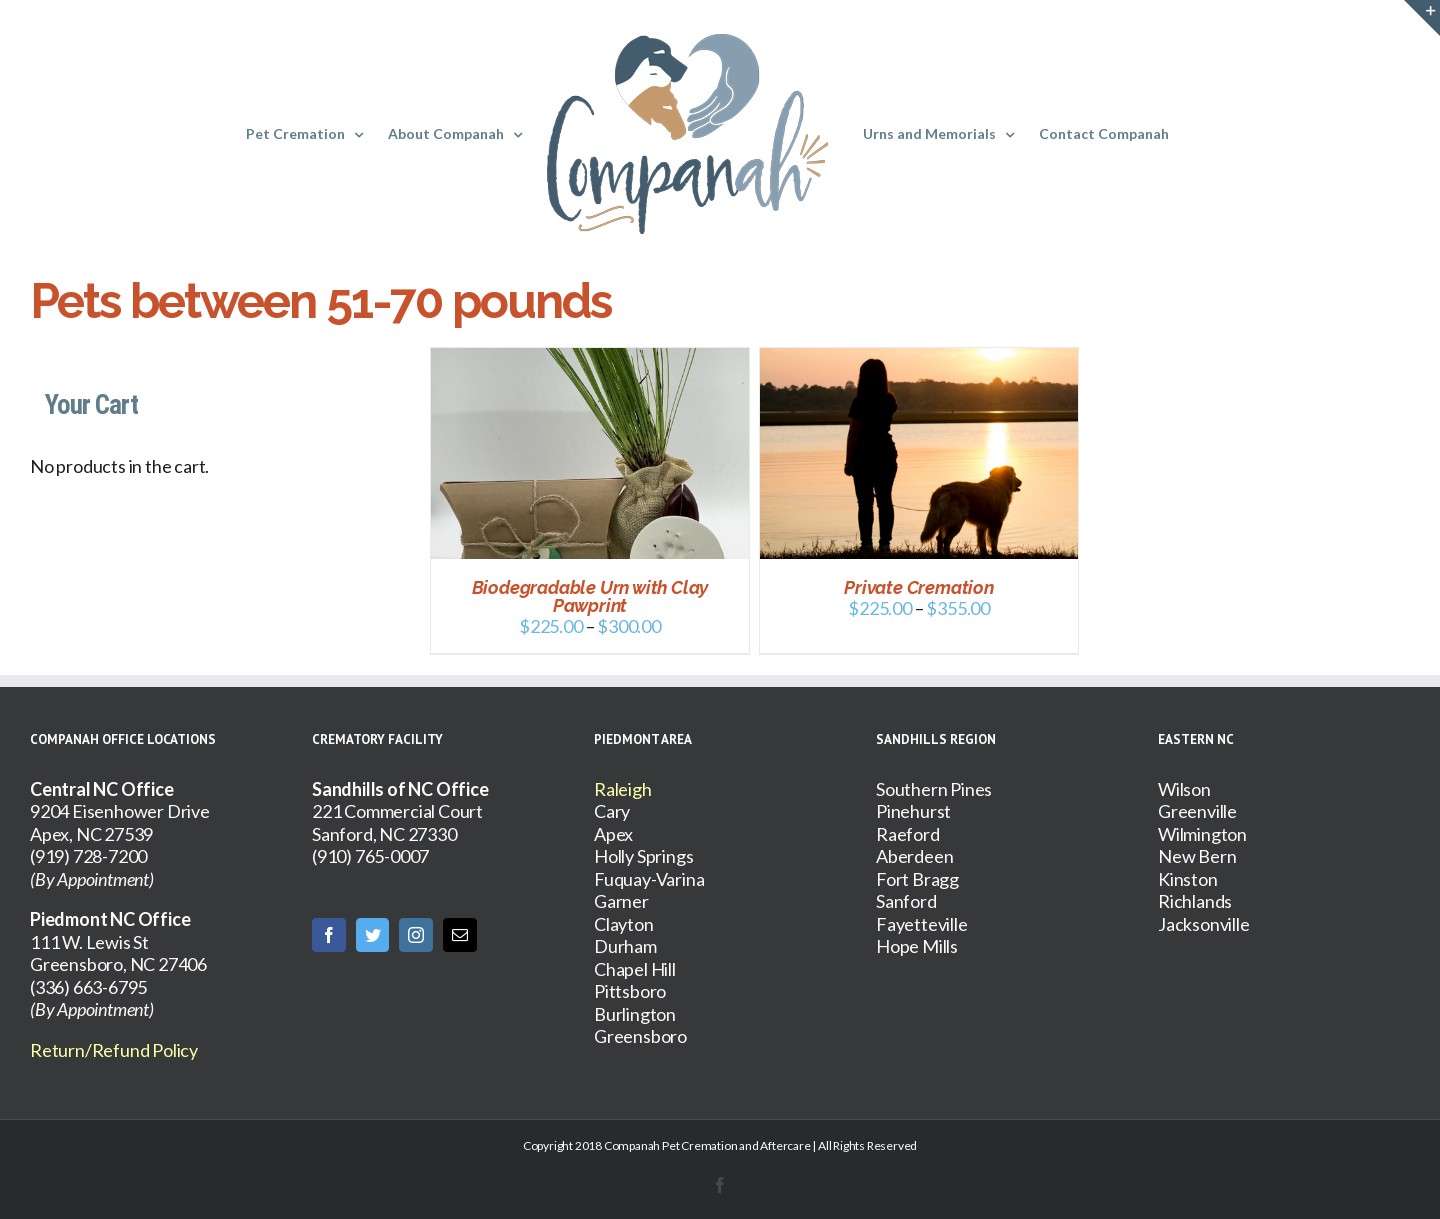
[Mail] (460, 935)
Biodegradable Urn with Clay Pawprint (590, 596)
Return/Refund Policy (114, 1050)
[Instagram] (416, 935)
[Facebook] (329, 935)
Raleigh (623, 789)
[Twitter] (373, 935)
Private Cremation (919, 587)
